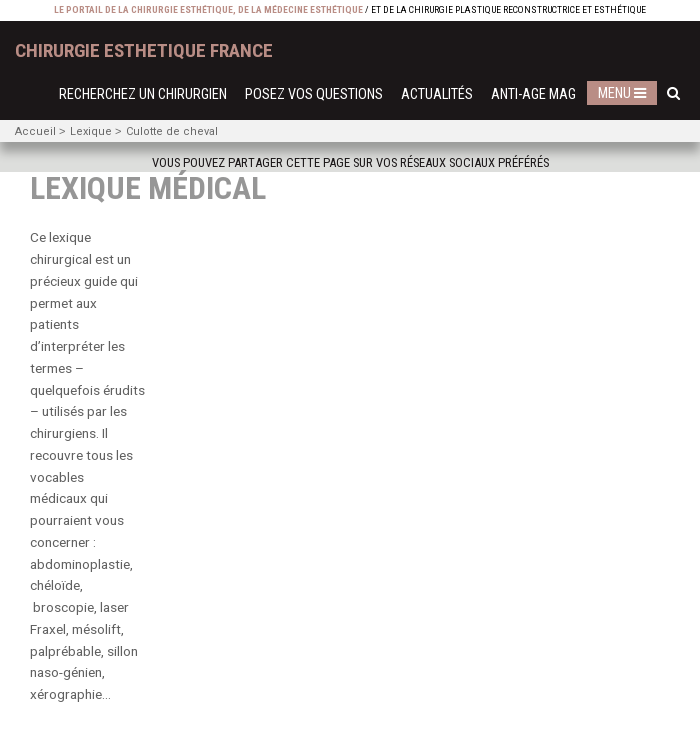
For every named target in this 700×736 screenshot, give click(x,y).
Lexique (91, 131)
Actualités (437, 94)
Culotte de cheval (172, 131)
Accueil (35, 131)
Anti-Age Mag (533, 94)
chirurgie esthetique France (144, 50)
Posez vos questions (314, 94)
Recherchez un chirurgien (143, 94)
